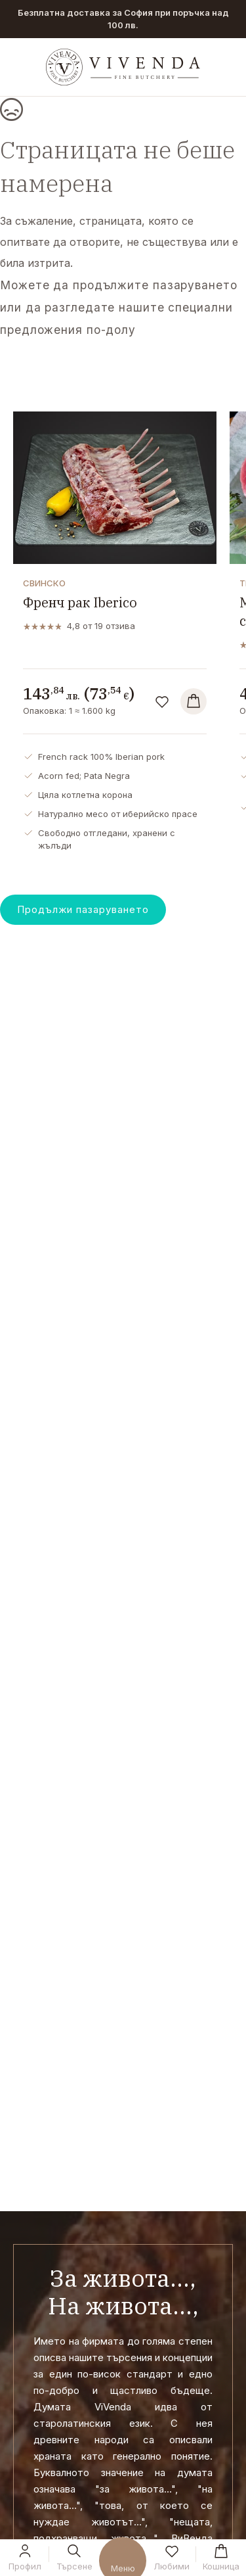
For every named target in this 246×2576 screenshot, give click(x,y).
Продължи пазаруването (83, 909)
